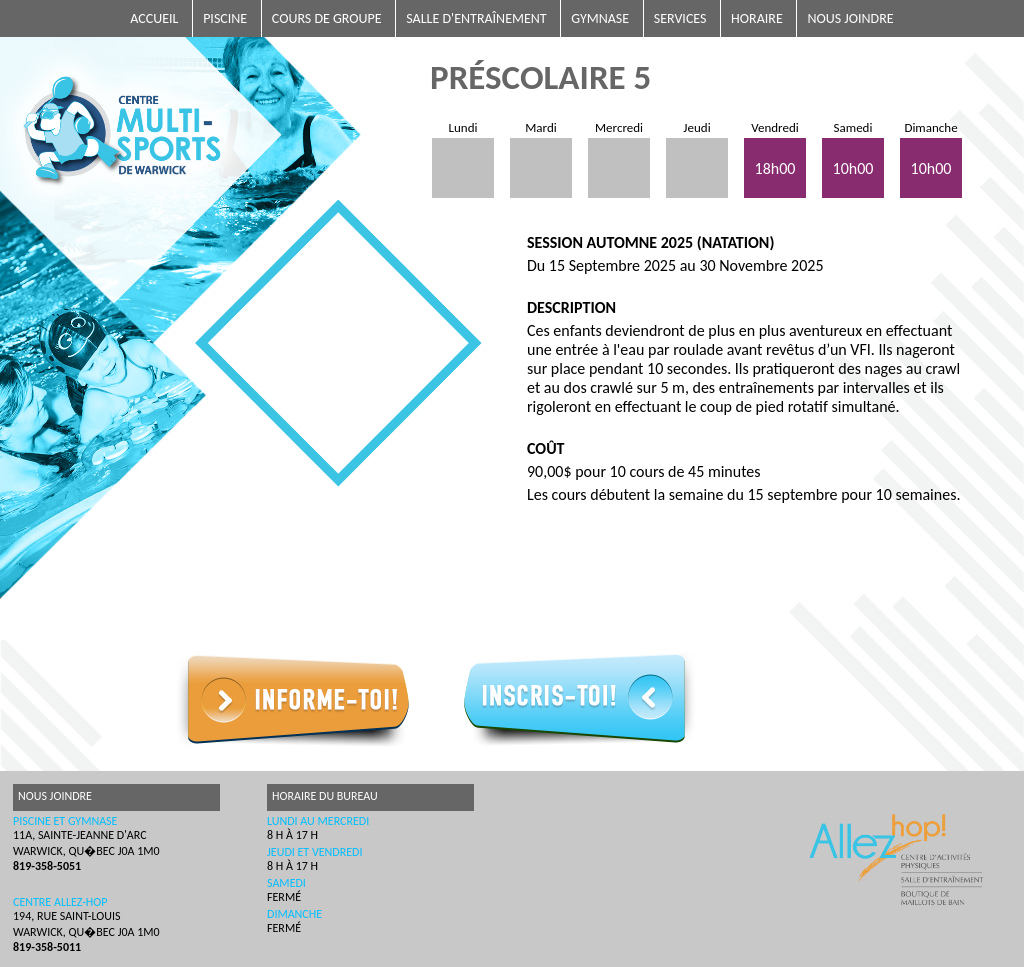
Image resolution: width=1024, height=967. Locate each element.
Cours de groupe (327, 18)
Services (680, 18)
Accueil (154, 18)
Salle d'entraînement (476, 18)
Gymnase (600, 18)
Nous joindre (850, 18)
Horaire (757, 18)
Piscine (225, 18)
